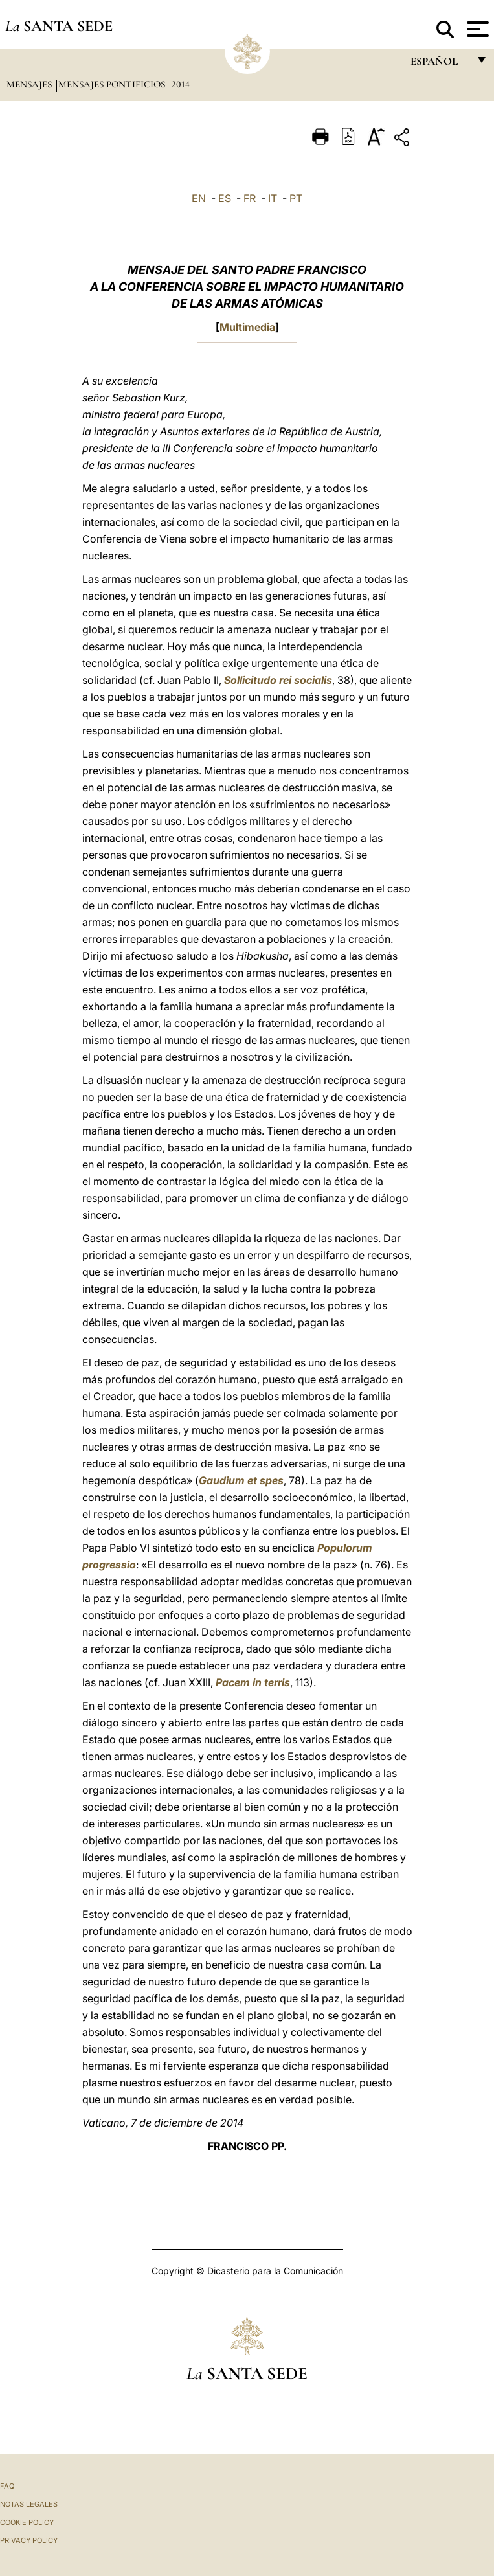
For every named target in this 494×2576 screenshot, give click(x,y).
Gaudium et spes (241, 1480)
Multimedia (247, 327)
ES (224, 198)
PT (295, 198)
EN (199, 198)
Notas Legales (29, 2504)
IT (272, 198)
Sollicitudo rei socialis (278, 679)
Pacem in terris (253, 1682)
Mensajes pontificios (113, 84)
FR (249, 198)
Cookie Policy (27, 2522)
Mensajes (30, 84)
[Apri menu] (476, 29)
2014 (181, 84)
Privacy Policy (29, 2540)
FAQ (7, 2486)
